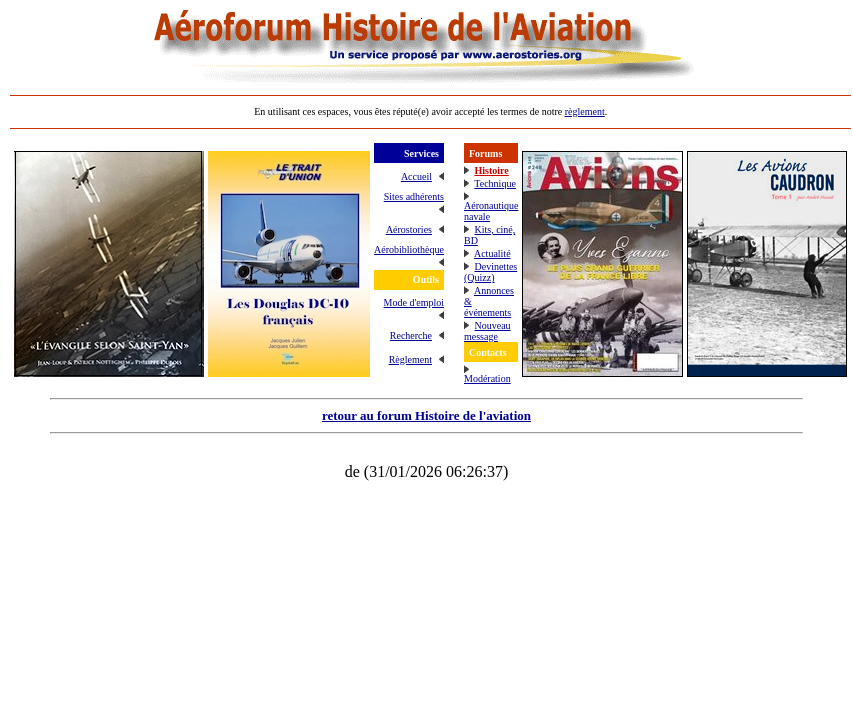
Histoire (491, 170)
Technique (495, 183)
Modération (487, 378)
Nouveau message (487, 331)
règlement (585, 111)
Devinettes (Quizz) (490, 272)
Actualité (492, 253)
